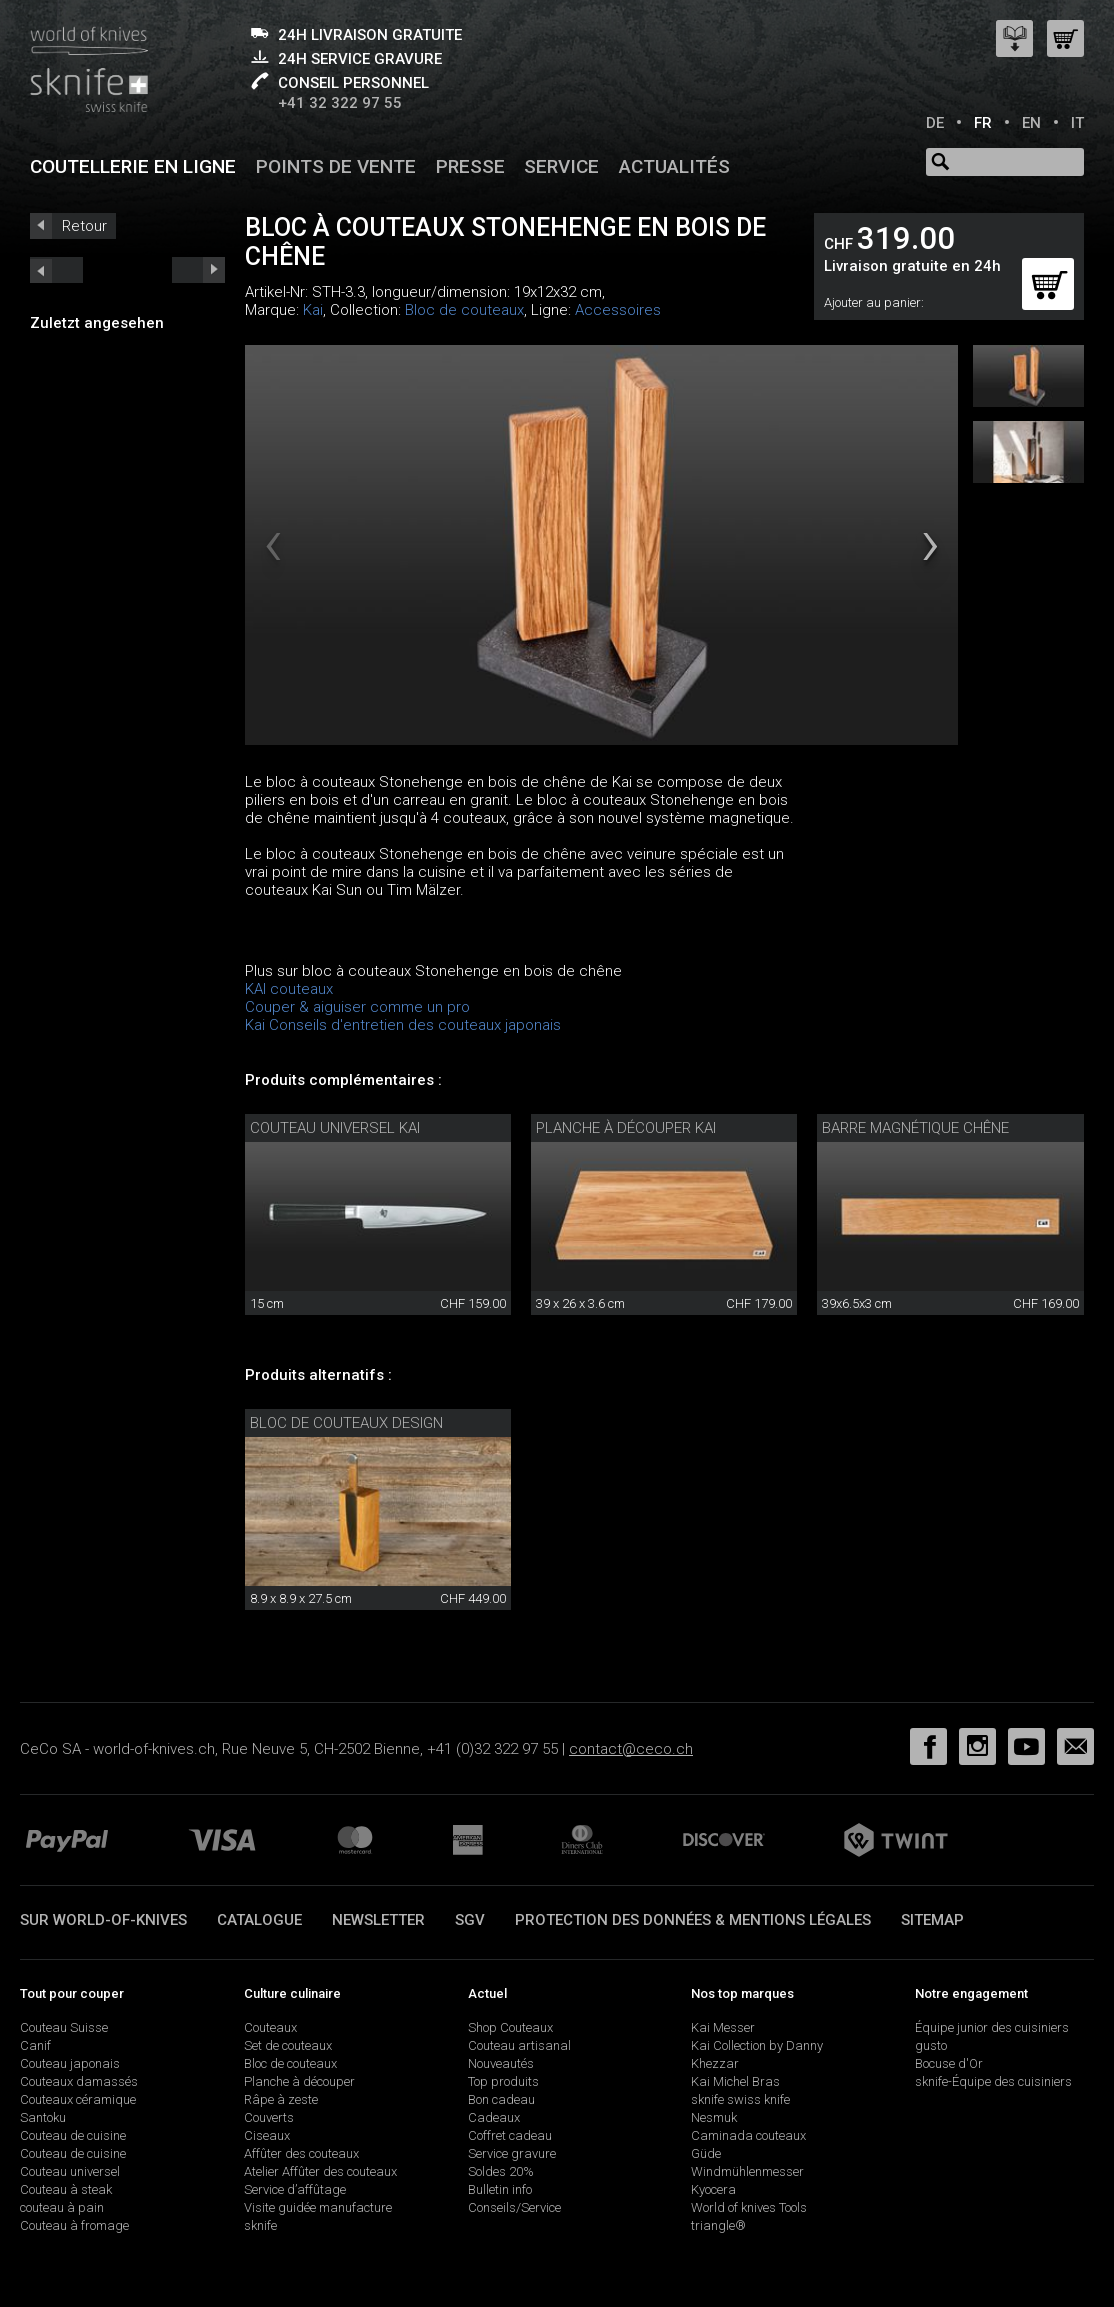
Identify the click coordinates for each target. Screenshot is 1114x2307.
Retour (84, 226)
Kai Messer (723, 2027)
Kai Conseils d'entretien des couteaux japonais (403, 1025)
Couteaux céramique (78, 2099)
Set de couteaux (288, 2045)
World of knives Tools (749, 2207)
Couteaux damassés (79, 2081)
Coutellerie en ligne (133, 166)
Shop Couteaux (510, 2027)
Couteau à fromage (74, 2225)
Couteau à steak (66, 2189)
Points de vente (336, 166)
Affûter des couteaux (301, 2153)
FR (983, 123)
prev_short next (198, 270)
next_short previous (56, 270)
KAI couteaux (289, 989)
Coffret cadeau (510, 2135)
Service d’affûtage (295, 2189)
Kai (313, 310)
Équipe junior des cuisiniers (992, 2027)
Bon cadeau (501, 2099)
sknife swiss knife (740, 2099)
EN (1031, 123)
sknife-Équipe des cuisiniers (993, 2081)
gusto (931, 2045)
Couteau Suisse (64, 2027)
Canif (35, 2045)
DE (935, 123)
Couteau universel (70, 2171)
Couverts (269, 2117)
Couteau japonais (70, 2063)
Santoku (43, 2117)
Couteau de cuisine (73, 2135)
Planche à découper (299, 2081)
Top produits (503, 2081)
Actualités (674, 166)
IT (1077, 123)
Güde (706, 2153)
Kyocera (713, 2189)
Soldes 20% (501, 2171)
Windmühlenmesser (747, 2171)
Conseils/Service (514, 2207)
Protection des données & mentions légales (693, 1920)
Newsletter (378, 1920)
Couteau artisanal (519, 2045)
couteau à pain (62, 2207)
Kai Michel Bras (735, 2081)
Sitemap (932, 1920)
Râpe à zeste (281, 2099)
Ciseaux (267, 2135)
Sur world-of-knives (103, 1920)
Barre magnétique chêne (915, 1128)
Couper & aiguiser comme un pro (357, 1007)
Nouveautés (501, 2063)
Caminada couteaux (748, 2135)
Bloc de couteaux (464, 310)
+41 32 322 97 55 (340, 103)
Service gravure (512, 2153)
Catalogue (259, 1920)
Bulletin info (500, 2189)
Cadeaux (494, 2117)
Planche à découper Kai (626, 1128)
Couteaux (270, 2027)
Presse (470, 166)
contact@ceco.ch (631, 1749)
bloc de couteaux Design (346, 1423)
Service (561, 166)
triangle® (718, 2225)
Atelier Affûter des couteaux (320, 2171)
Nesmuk (714, 2117)
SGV (470, 1920)
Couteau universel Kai (335, 1128)
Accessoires (618, 310)
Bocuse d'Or (949, 2063)
